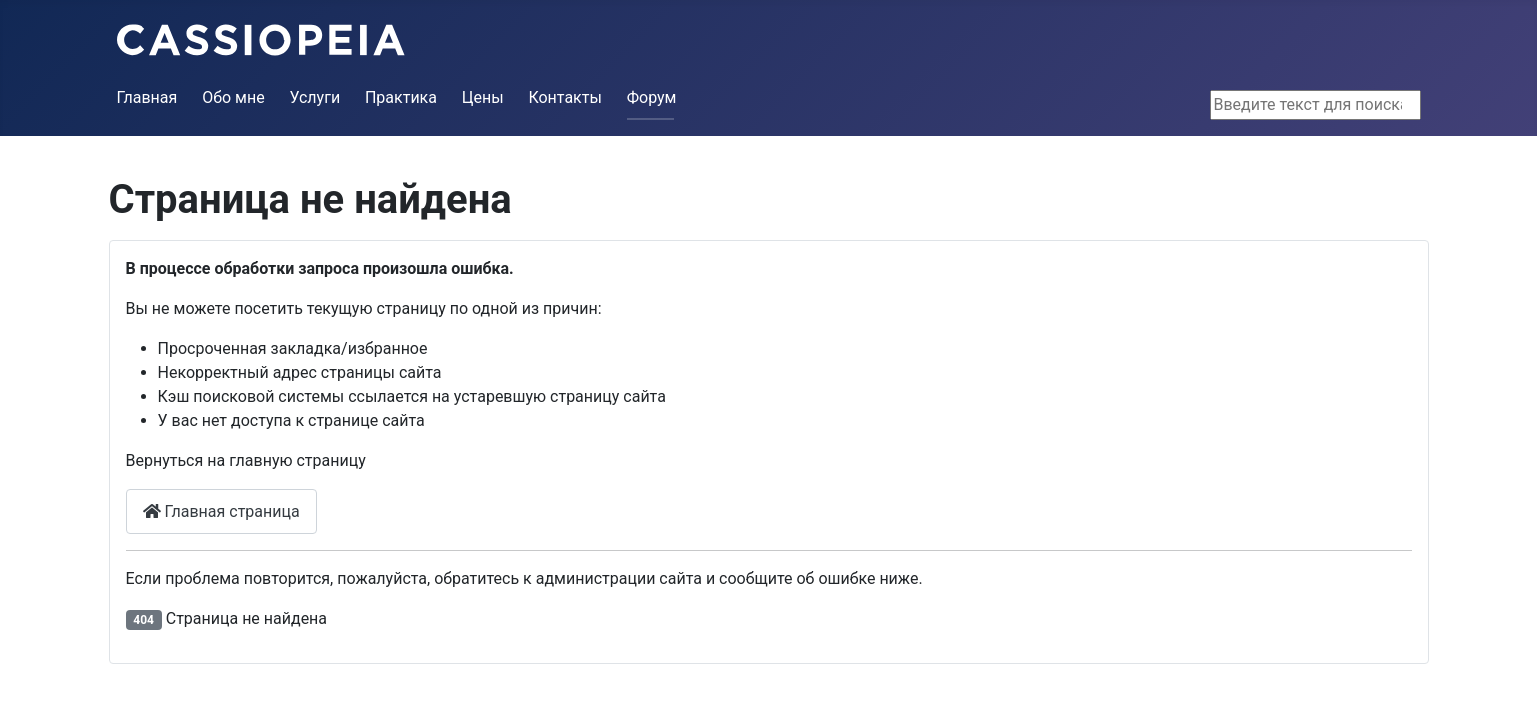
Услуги (314, 97)
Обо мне (233, 97)
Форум (652, 97)
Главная (147, 97)
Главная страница (221, 511)
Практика (401, 97)
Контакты (564, 97)
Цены (483, 97)
